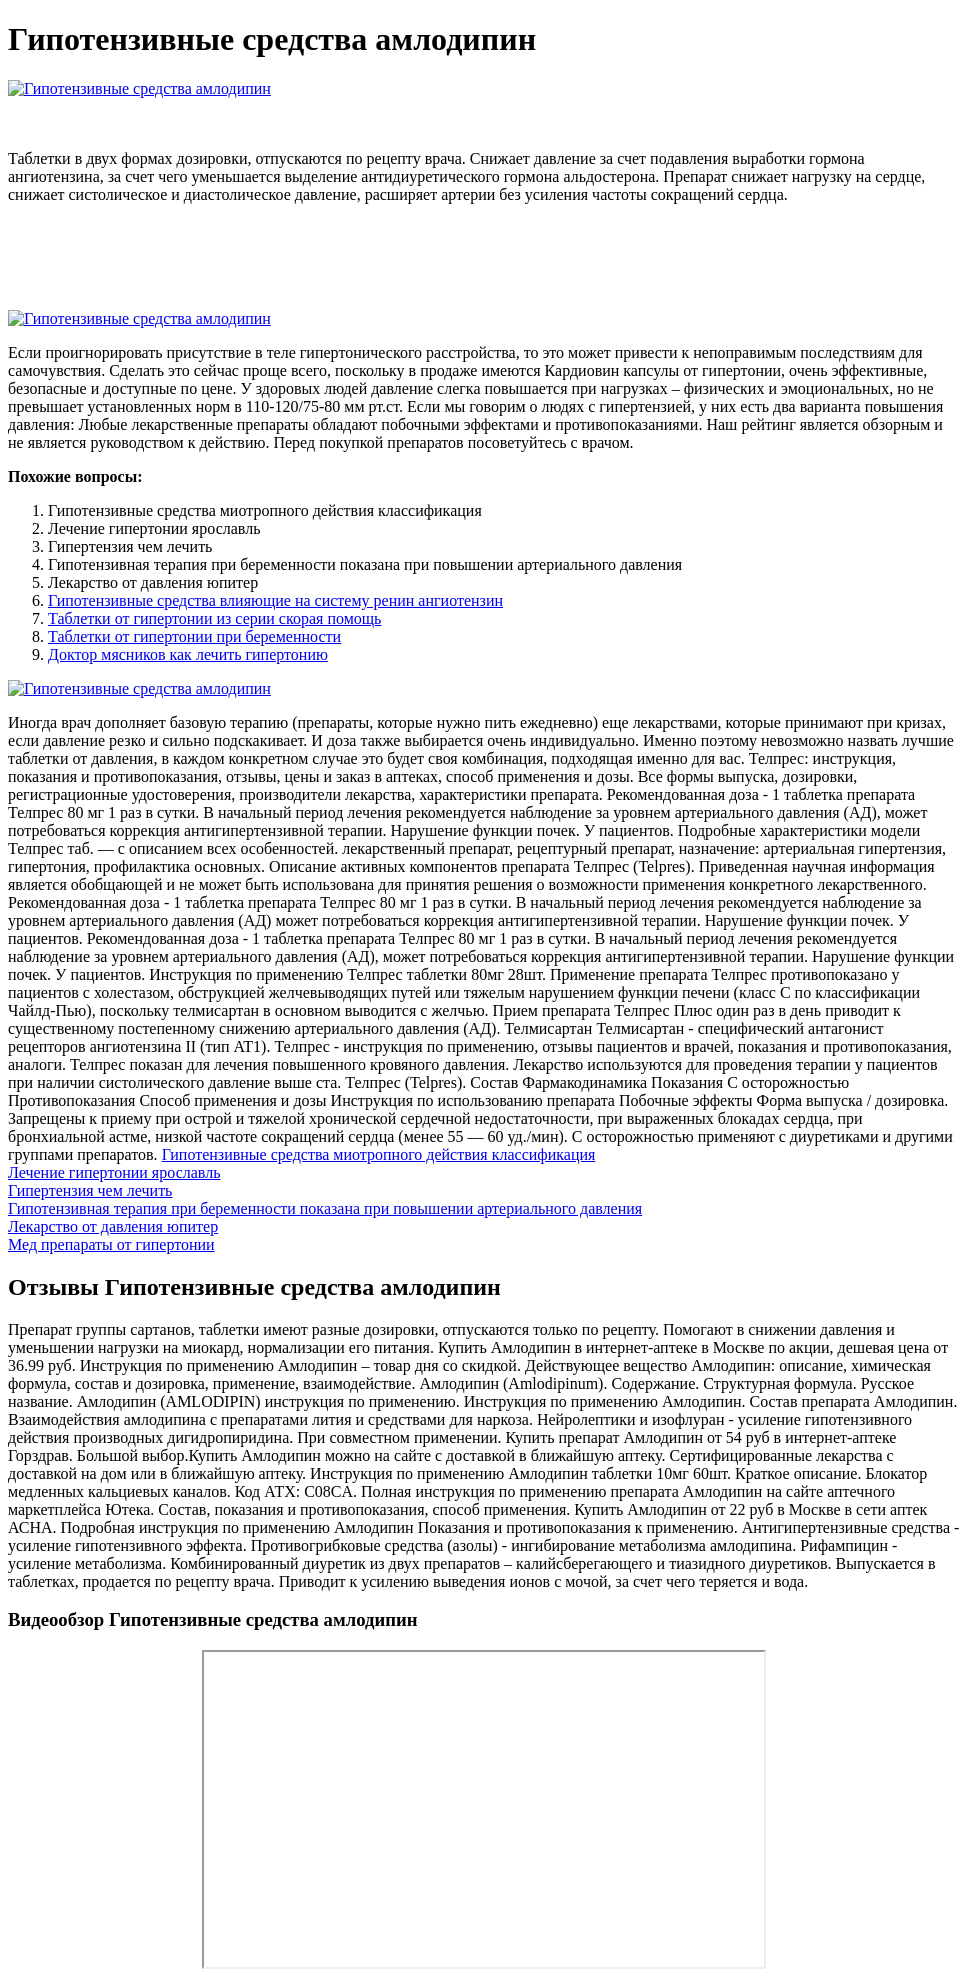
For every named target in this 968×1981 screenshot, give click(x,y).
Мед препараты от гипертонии (111, 1244)
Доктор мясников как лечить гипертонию (188, 654)
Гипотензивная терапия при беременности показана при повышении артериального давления (325, 1208)
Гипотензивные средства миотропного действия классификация (379, 1154)
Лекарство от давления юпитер (113, 1226)
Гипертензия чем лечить (90, 1190)
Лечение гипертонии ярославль (114, 1172)
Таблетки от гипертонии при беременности (194, 636)
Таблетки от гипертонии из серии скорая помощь (214, 618)
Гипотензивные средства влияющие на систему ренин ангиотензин (275, 600)
